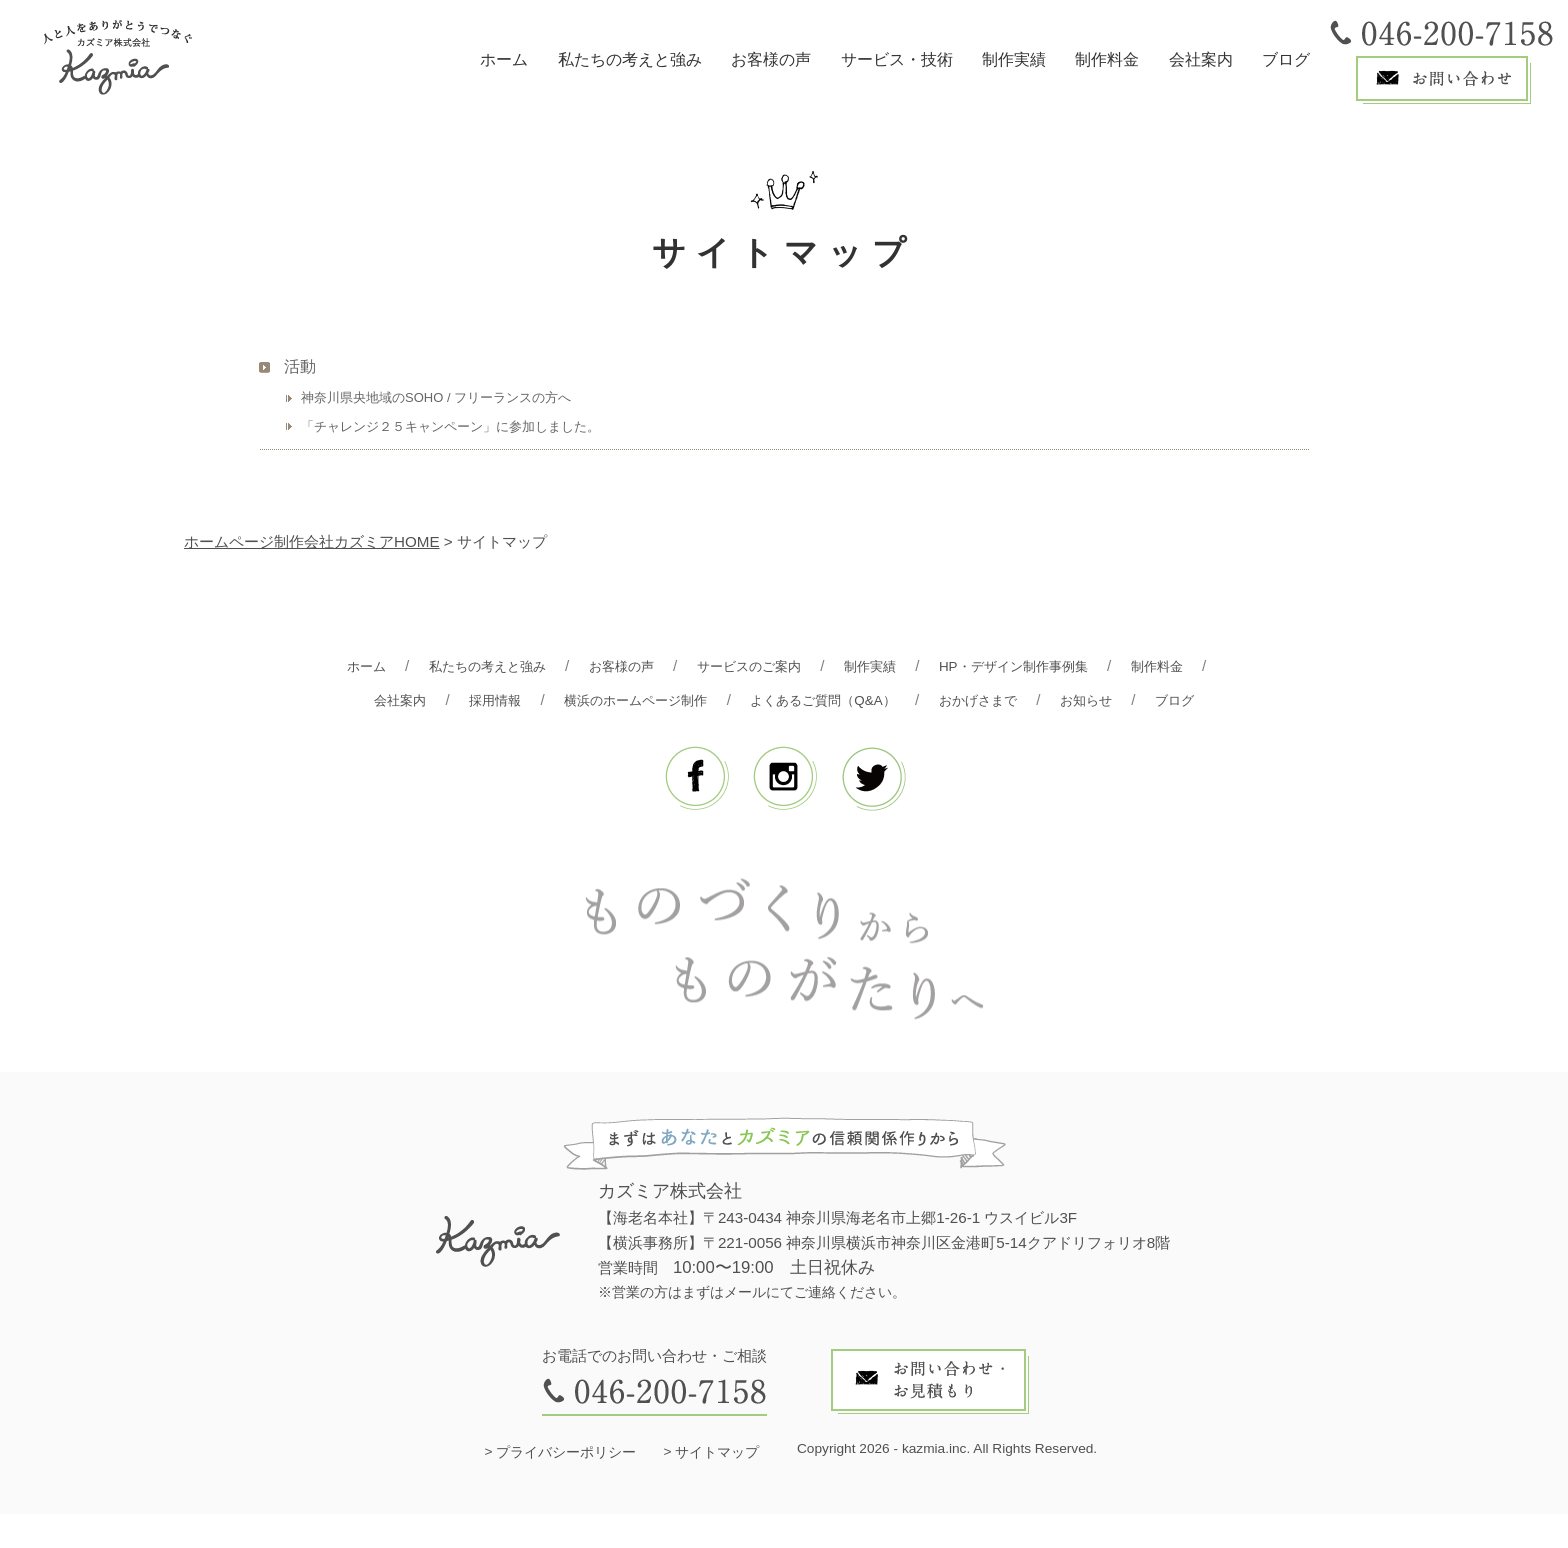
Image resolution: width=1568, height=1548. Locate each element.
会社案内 (1201, 59)
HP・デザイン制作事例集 (1089, 665)
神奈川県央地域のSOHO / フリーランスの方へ (436, 397)
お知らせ (740, 734)
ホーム (504, 59)
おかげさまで (1128, 699)
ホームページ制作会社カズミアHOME (312, 541)
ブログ (1286, 59)
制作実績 (1014, 59)
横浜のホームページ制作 (747, 699)
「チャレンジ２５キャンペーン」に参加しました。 (450, 426)
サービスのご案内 (798, 665)
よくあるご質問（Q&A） (956, 699)
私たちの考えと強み (630, 59)
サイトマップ (717, 1486)
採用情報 (592, 699)
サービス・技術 (897, 59)
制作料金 (1107, 59)
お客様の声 (771, 59)
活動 (300, 366)
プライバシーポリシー (566, 1486)
